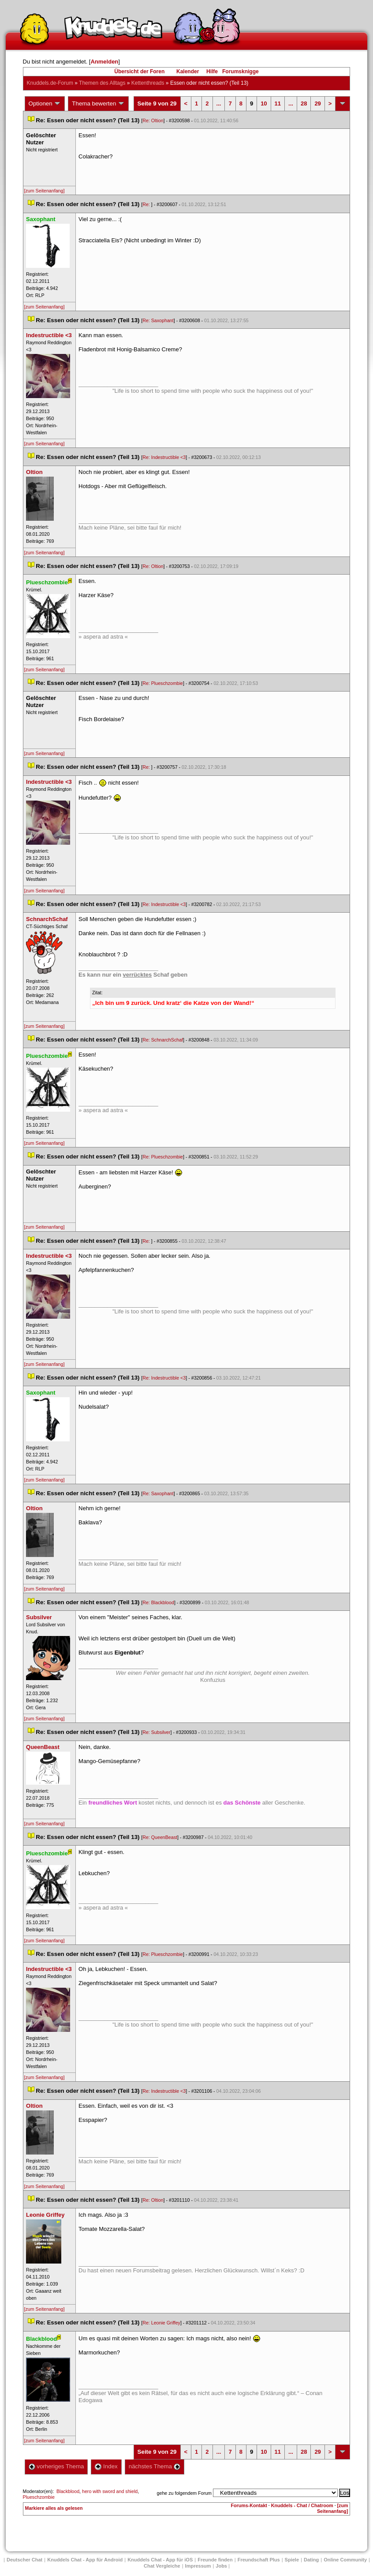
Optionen (45, 103)
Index (106, 2466)
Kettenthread (147, 83)
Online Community (345, 2559)
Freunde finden (215, 2559)
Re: (146, 204)
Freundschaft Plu (259, 2559)
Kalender (187, 71)
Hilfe (212, 71)
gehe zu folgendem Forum (184, 2493)
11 (278, 103)
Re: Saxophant (158, 320)
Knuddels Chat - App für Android (85, 2559)
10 (264, 103)
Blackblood (67, 2491)
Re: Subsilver (156, 1732)
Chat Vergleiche (162, 2565)
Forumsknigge (240, 71)
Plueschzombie (39, 2497)
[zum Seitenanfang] (44, 190)
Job (221, 2565)
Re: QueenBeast (159, 1837)
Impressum (198, 2565)
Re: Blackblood (158, 1602)
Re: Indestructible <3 (164, 457)
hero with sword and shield (110, 2491)
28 (304, 103)
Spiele (292, 2559)
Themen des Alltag (102, 83)
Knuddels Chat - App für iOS (160, 2559)
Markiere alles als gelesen (54, 2508)
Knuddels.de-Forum (50, 83)
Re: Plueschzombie (162, 683)
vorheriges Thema (56, 2466)
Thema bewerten (98, 103)
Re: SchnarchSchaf (162, 1039)
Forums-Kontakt (249, 2505)
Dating (311, 2559)
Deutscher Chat (24, 2559)
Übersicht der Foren (139, 71)
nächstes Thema (154, 2466)
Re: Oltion (152, 120)
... (218, 103)
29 (317, 103)
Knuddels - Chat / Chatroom (302, 2505)
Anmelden (104, 61)
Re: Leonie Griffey (161, 2322)
